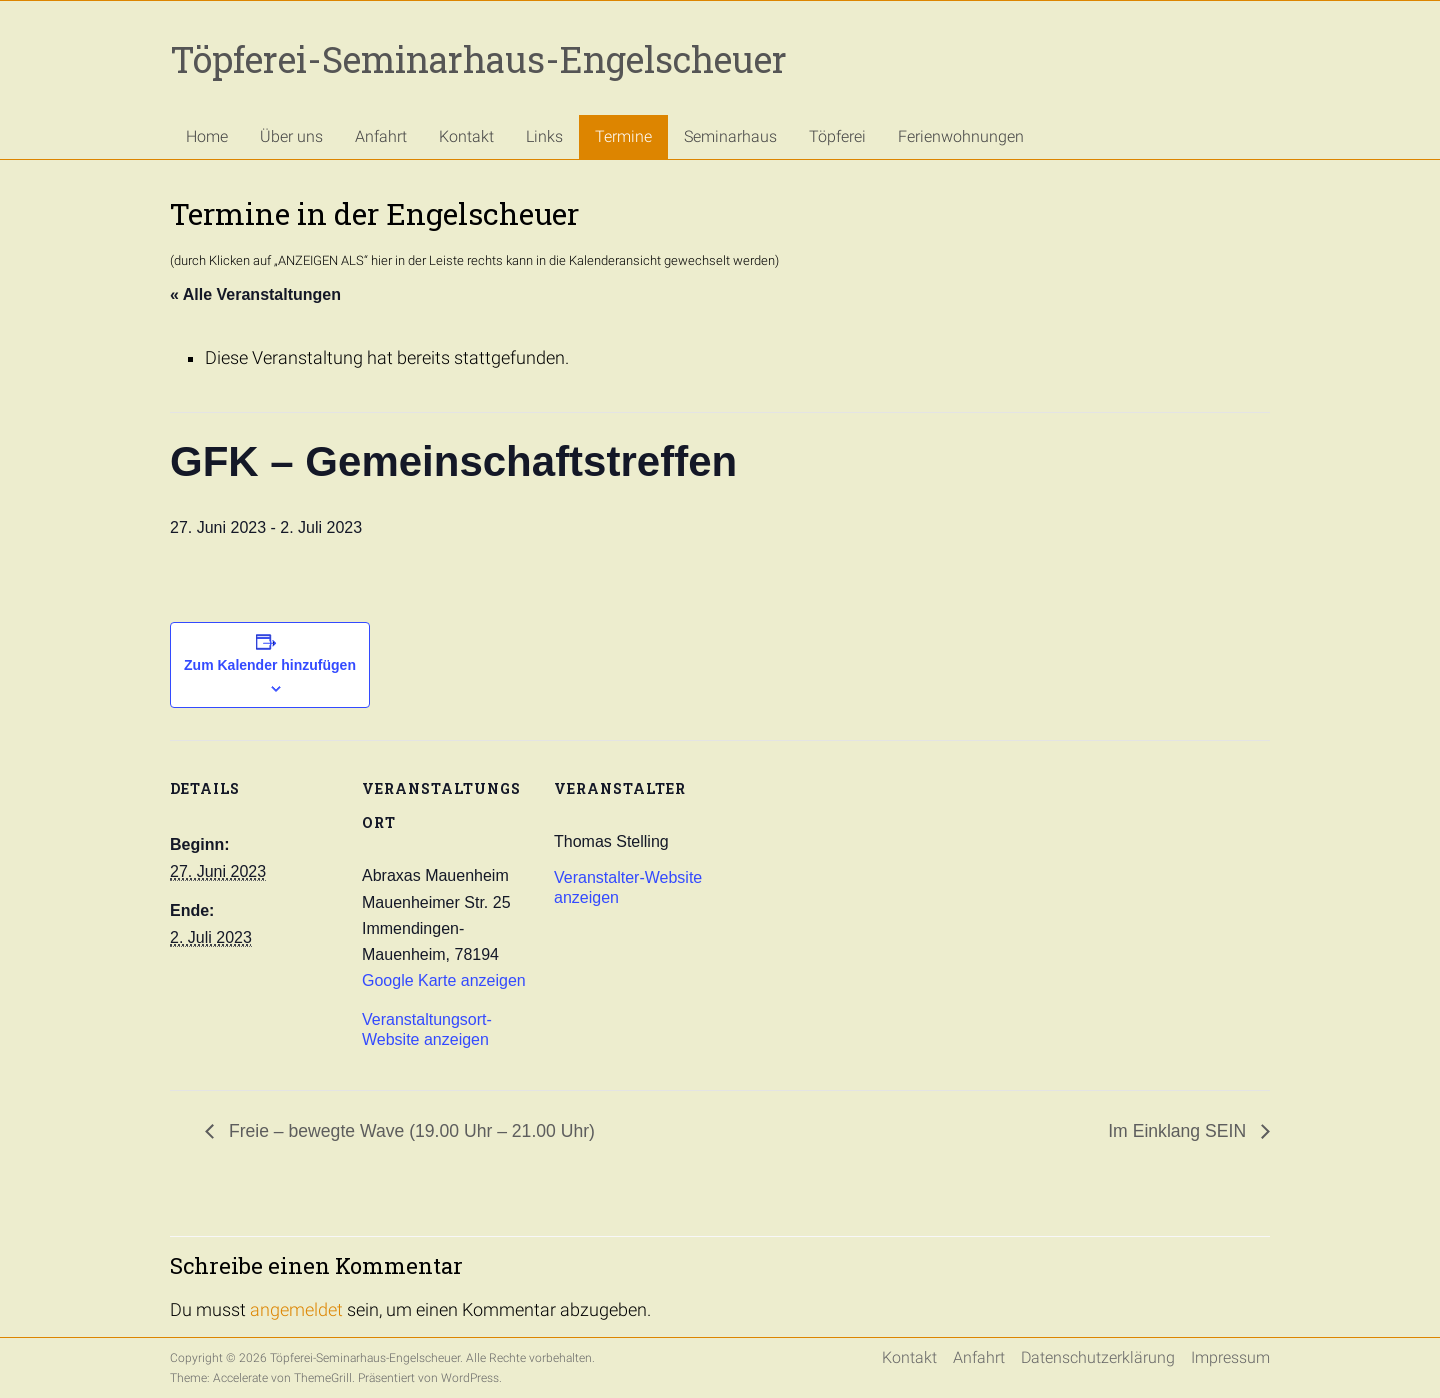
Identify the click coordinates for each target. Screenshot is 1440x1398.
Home (207, 136)
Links (544, 136)
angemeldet (296, 1310)
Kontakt (466, 136)
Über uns (291, 136)
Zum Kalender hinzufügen (270, 665)
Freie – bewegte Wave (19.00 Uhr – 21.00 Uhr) (409, 1131)
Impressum (1230, 1357)
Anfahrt (381, 136)
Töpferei (837, 136)
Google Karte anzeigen (444, 980)
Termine (623, 136)
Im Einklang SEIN (1179, 1131)
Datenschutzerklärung (1098, 1357)
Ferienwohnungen (961, 136)
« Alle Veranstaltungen (255, 294)
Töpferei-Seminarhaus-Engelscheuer (478, 59)
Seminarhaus (730, 136)
